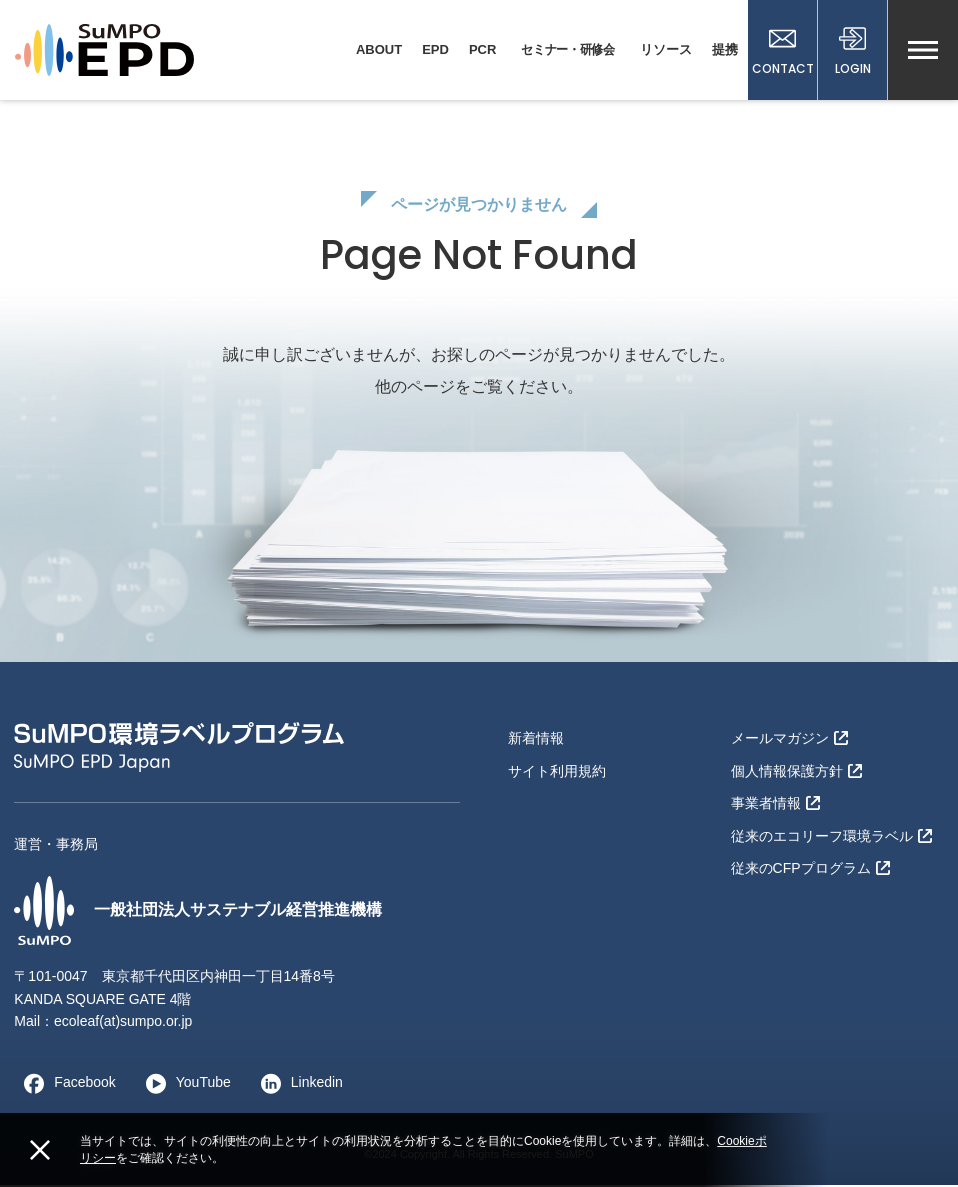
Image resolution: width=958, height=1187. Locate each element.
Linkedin (297, 1084)
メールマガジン (789, 740)
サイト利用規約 (557, 772)
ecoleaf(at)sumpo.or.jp (123, 1023)
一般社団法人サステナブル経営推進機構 (198, 912)
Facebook (64, 1084)
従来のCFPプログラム (810, 870)
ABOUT (379, 49)
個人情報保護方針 (796, 772)
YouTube (183, 1084)
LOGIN (853, 52)
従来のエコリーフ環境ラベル (831, 837)
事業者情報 (775, 805)
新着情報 (536, 740)
